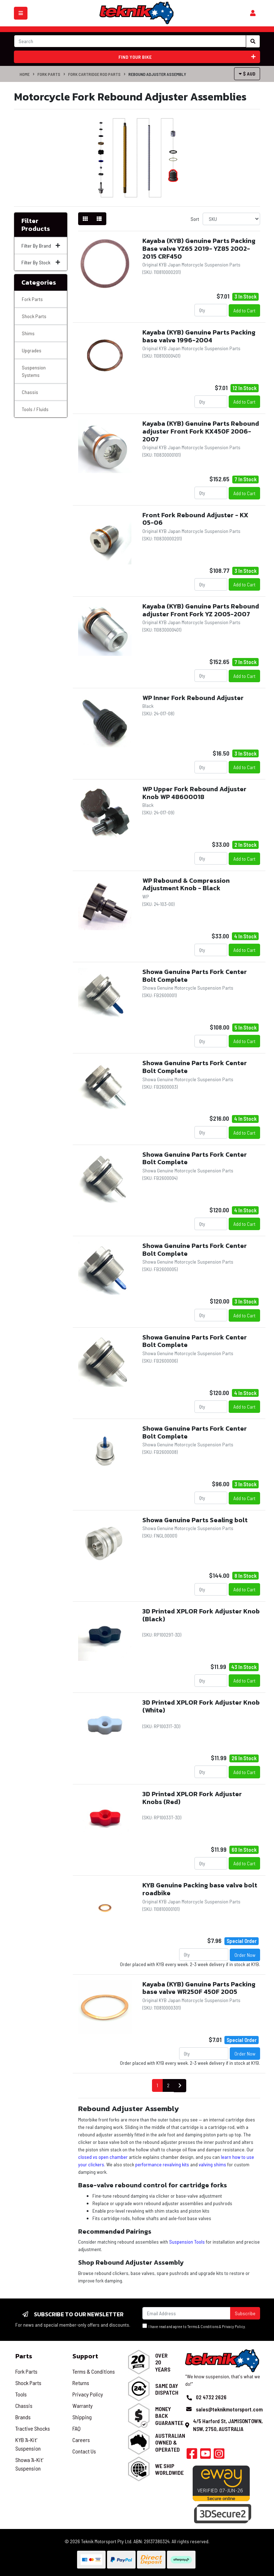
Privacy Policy (233, 2326)
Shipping (82, 2417)
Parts (23, 2356)
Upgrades (31, 350)
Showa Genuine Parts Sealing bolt (195, 1520)
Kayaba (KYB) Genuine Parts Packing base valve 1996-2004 (198, 336)
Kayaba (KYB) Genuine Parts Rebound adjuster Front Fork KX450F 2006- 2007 (200, 431)
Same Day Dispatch (166, 2389)
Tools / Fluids (35, 409)
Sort (195, 219)
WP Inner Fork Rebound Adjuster (193, 698)
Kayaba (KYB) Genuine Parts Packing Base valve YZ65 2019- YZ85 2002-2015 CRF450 (198, 248)
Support (85, 2356)
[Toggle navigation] (20, 13)
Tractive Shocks (32, 2428)
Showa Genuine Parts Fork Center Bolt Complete (194, 975)
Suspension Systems (34, 371)
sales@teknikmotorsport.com (229, 2409)
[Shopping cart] (252, 13)
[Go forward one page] (180, 2085)
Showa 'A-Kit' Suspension (29, 2464)
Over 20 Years (163, 2362)
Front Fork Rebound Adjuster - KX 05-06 (195, 519)
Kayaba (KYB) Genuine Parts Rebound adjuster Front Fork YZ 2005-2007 (200, 610)
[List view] (99, 218)
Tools (21, 2394)
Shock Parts (34, 316)
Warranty (82, 2405)
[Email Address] (186, 2313)
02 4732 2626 (211, 2397)
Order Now (244, 1955)
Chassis (30, 392)
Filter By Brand (40, 245)
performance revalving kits (162, 2164)
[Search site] (253, 41)
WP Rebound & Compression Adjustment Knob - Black (186, 884)
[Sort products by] (231, 219)
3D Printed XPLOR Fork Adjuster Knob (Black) (201, 1615)
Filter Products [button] (35, 224)
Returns (80, 2382)
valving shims (212, 2164)
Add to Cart (244, 310)
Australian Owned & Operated (170, 2442)
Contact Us (84, 2451)
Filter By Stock (40, 262)
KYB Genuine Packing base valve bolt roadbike (199, 1889)
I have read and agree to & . (194, 2326)
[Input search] (130, 41)
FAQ (76, 2428)
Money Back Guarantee (169, 2415)
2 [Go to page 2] (168, 2085)
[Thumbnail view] (85, 218)
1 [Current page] (157, 2085)
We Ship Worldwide (169, 2469)
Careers (81, 2439)
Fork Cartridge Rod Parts (94, 74)
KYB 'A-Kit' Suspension (28, 2444)
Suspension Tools (187, 2242)
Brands (23, 2417)
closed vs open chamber (103, 2157)
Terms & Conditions (202, 2326)
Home (25, 74)
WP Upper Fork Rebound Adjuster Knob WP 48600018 (194, 793)
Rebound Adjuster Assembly (157, 74)
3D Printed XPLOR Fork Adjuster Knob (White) (201, 1706)
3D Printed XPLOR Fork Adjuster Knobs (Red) (192, 1798)
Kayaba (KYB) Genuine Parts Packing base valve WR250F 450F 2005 (198, 1988)
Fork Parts (48, 74)
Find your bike (187, 57)
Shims (28, 333)
